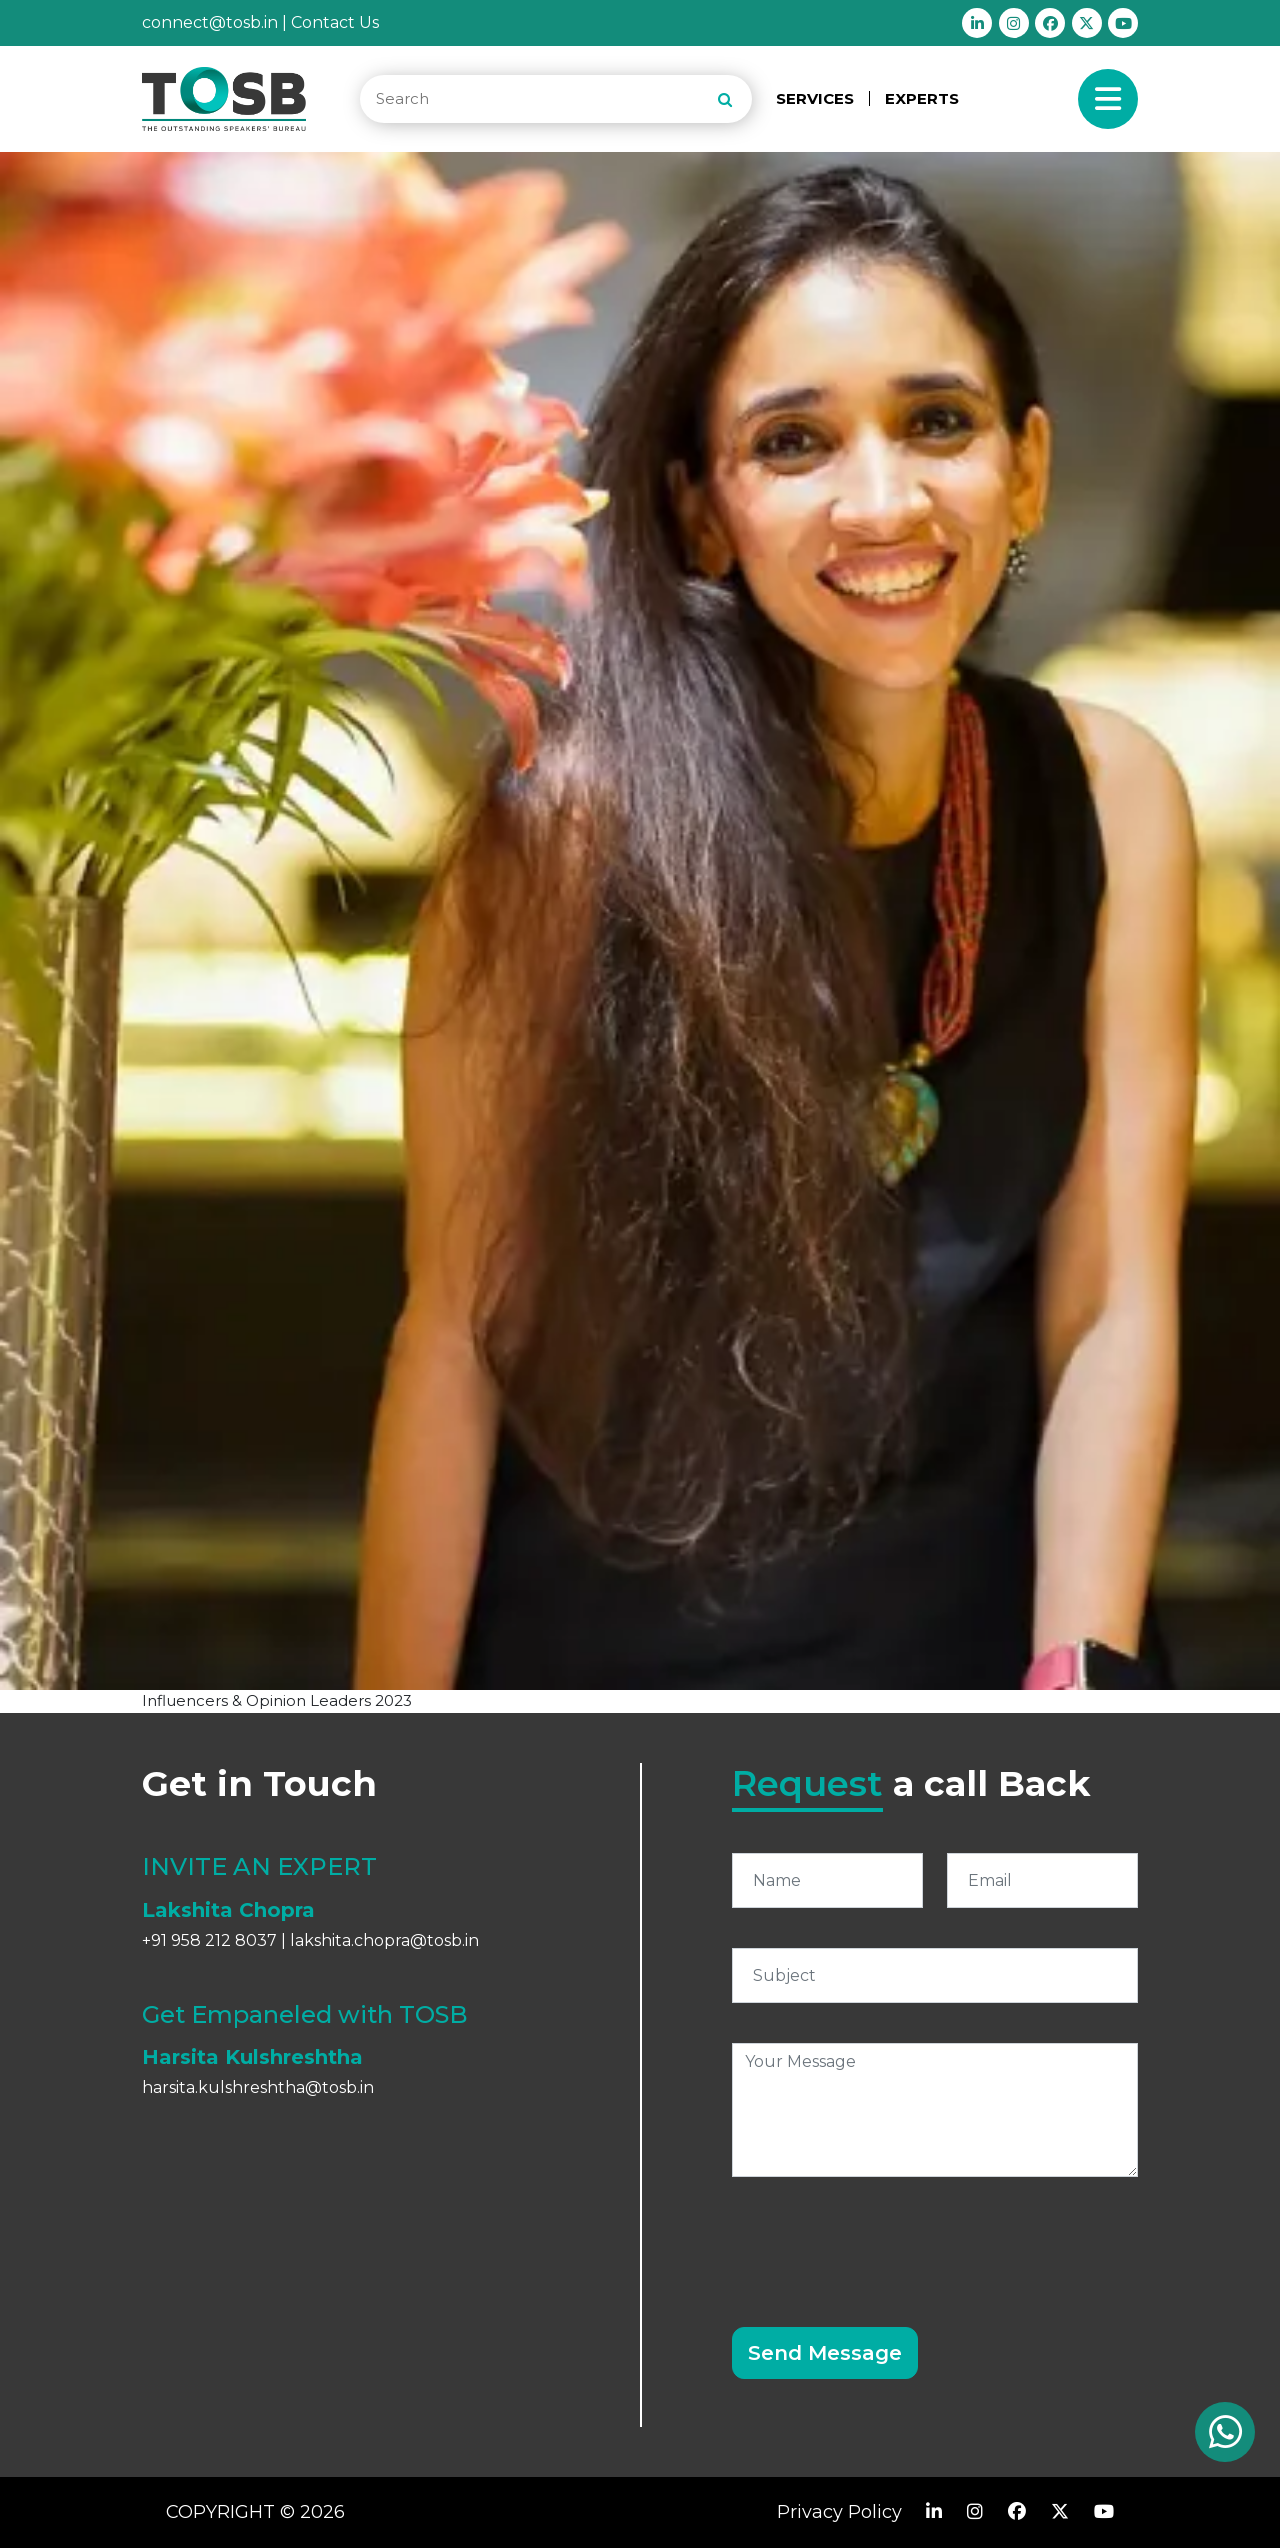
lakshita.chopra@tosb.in (384, 1940)
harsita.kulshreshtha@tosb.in (258, 2087)
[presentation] (884, 2240)
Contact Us (335, 22)
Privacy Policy (839, 2512)
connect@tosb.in (210, 22)
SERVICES (815, 98)
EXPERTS (922, 98)
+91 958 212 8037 (209, 1940)
